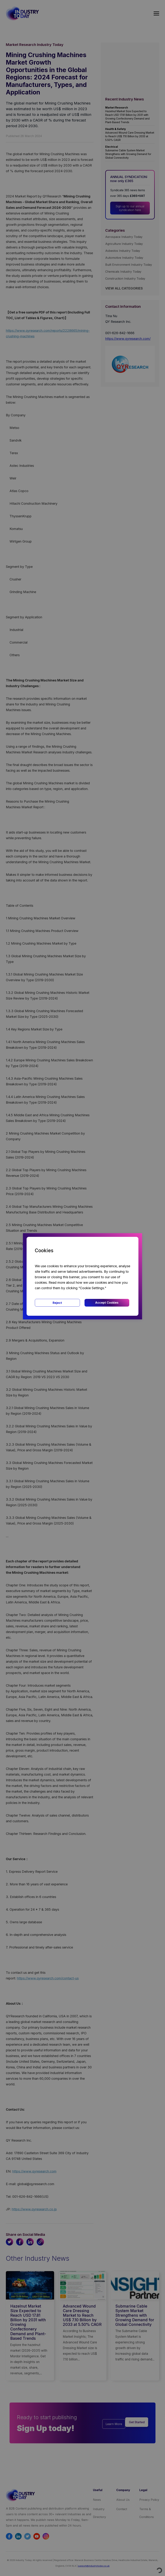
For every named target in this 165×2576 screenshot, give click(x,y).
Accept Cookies (106, 1302)
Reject (57, 1303)
